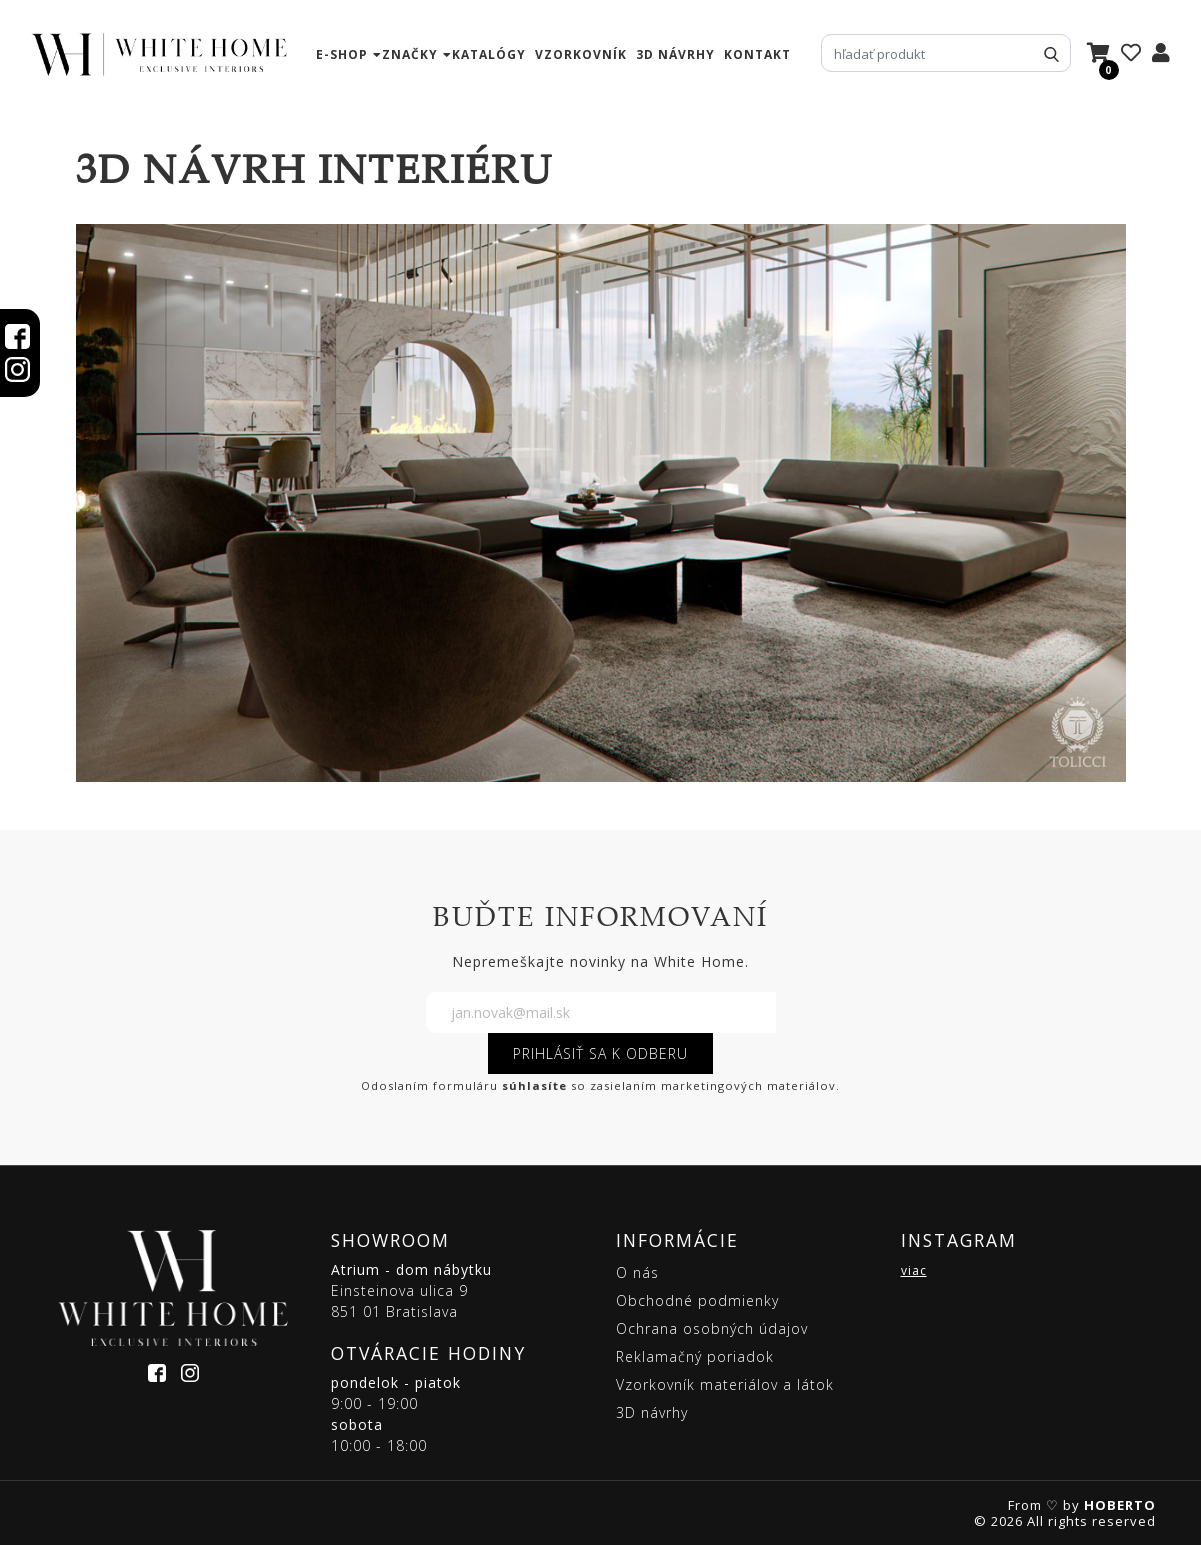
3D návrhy (675, 54)
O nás (637, 1272)
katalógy (489, 54)
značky (410, 54)
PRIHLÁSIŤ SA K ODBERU (600, 1053)
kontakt (757, 54)
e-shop (342, 54)
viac (914, 1270)
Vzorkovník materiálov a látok (725, 1384)
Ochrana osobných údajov (712, 1328)
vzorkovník (581, 54)
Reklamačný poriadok (695, 1356)
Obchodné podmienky (697, 1300)
